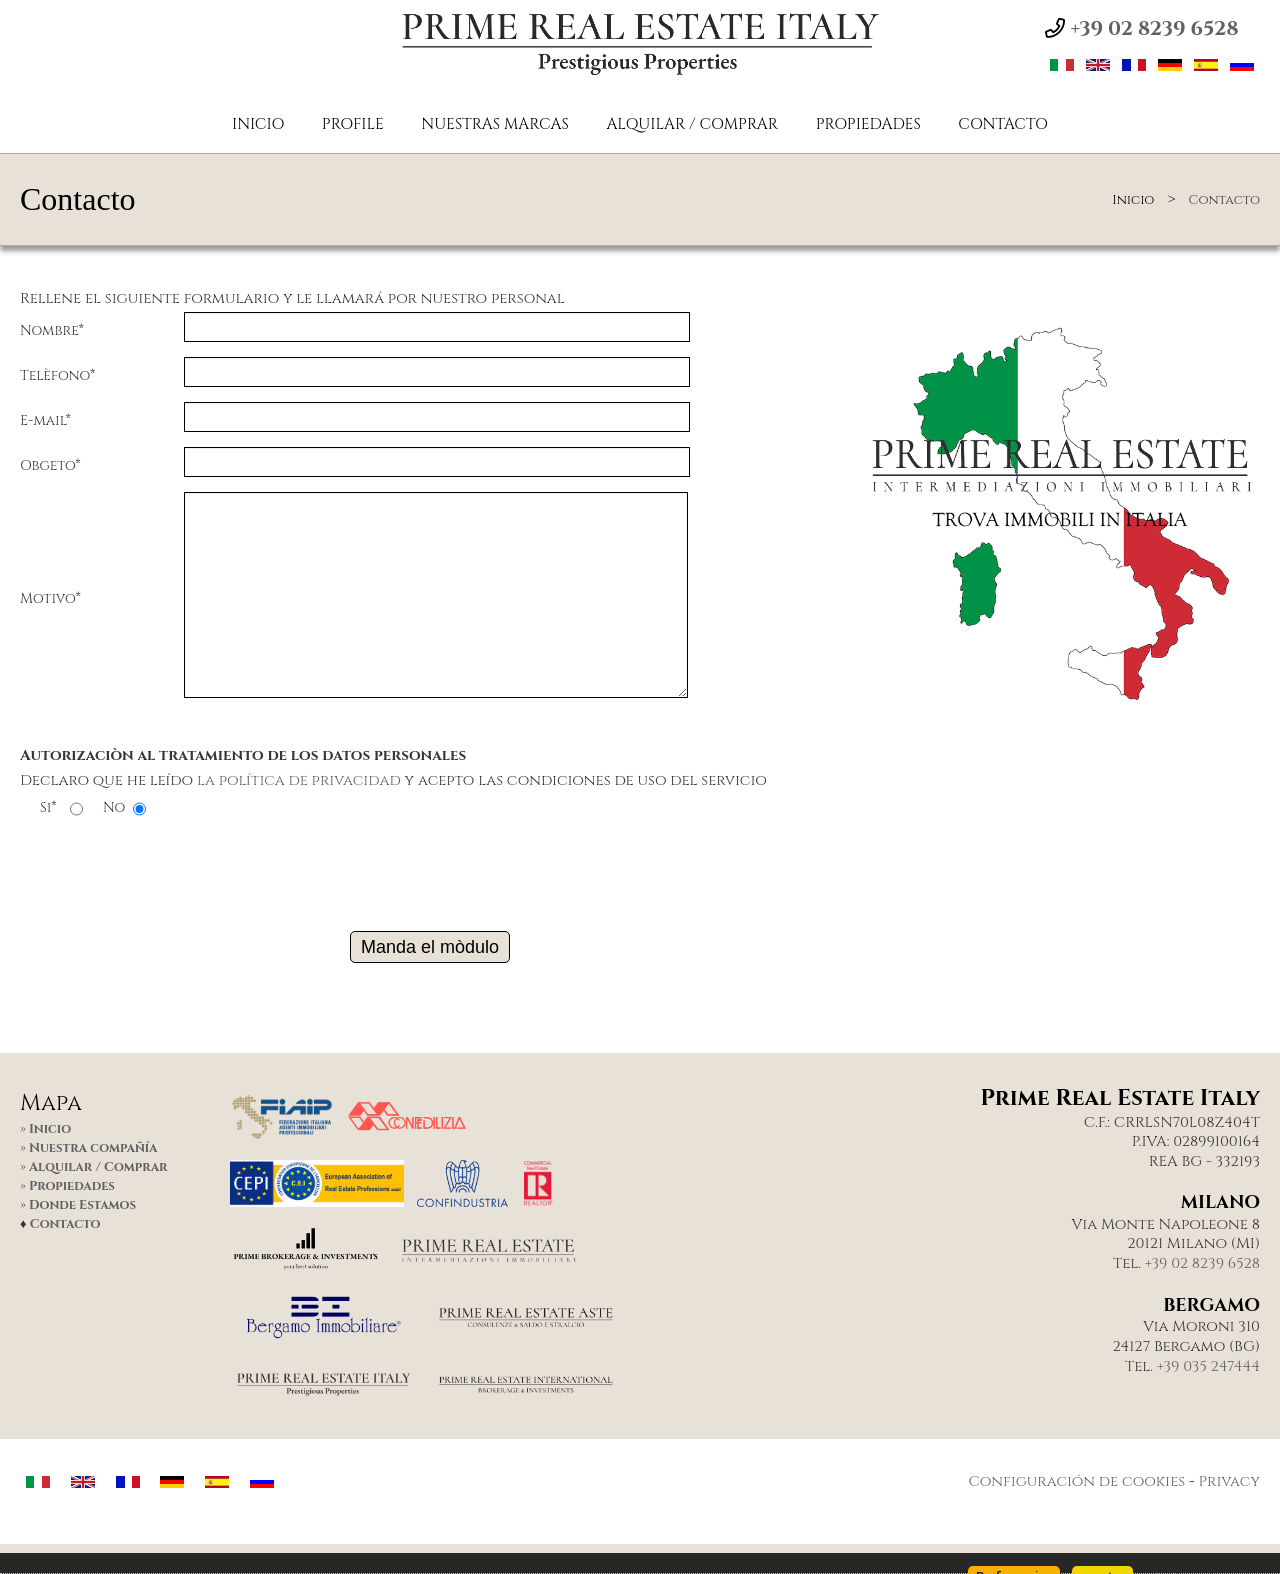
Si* (48, 808)
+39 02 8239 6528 (1202, 1264)
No (114, 808)
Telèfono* (57, 375)
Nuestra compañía (93, 1148)
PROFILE (353, 124)
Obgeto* (50, 465)
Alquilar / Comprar (692, 124)
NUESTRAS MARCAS (495, 124)
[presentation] (430, 867)
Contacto (1003, 124)
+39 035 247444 (1208, 1367)
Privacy (1229, 1481)
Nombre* (52, 330)
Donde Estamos (82, 1205)
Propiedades (868, 124)
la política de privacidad (299, 780)
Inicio (258, 124)
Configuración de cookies (1076, 1481)
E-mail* (45, 420)
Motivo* (50, 598)
